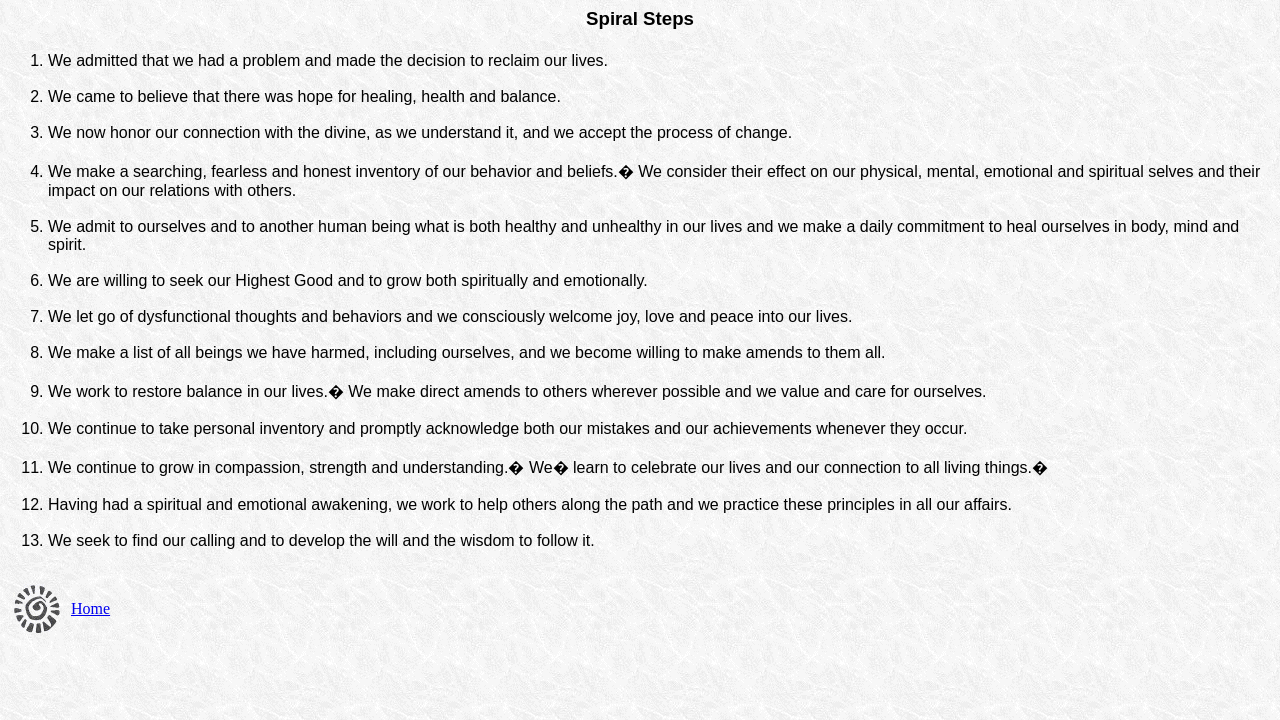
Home (90, 608)
